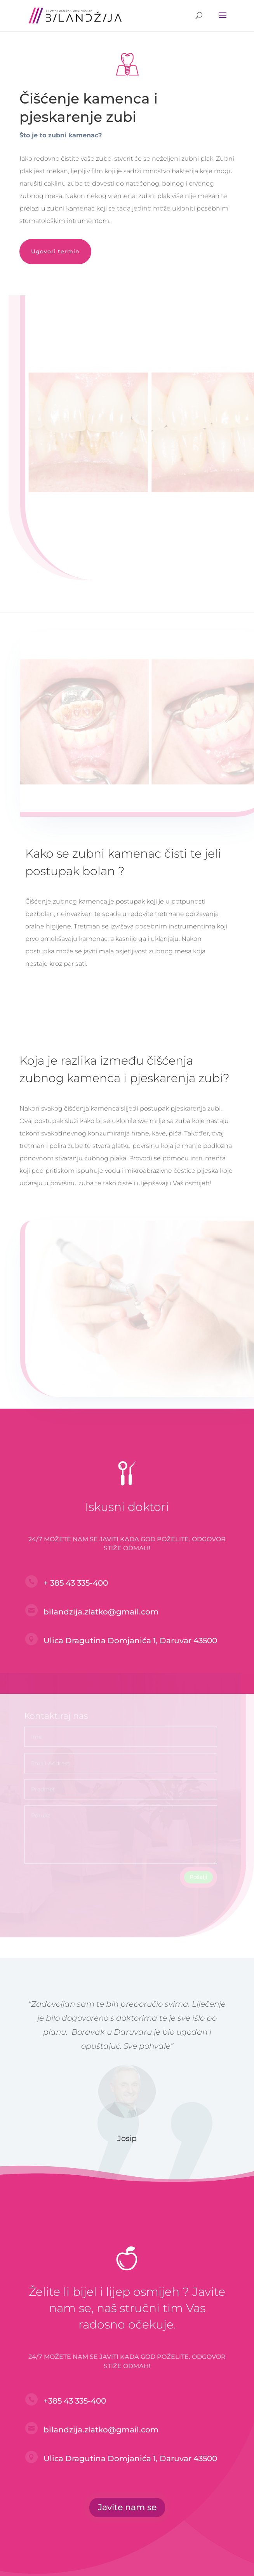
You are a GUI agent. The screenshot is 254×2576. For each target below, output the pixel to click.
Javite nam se (127, 2507)
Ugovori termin (55, 251)
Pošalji (198, 1871)
